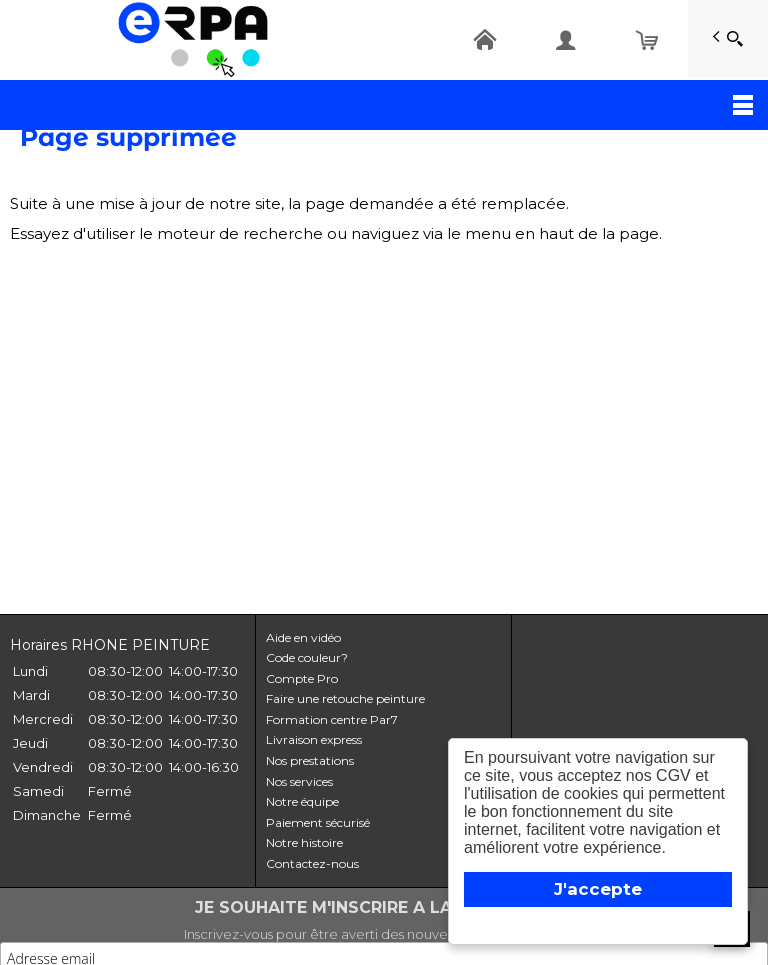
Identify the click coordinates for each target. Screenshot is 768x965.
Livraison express (314, 739)
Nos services (299, 781)
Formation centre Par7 (332, 719)
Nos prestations (310, 760)
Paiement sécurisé (318, 822)
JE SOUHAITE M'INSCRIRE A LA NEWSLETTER (384, 907)
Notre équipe (302, 801)
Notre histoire (304, 842)
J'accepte (598, 889)
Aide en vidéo (303, 637)
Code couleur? (307, 657)
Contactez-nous (312, 863)
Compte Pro (302, 678)
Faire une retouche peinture (345, 698)
